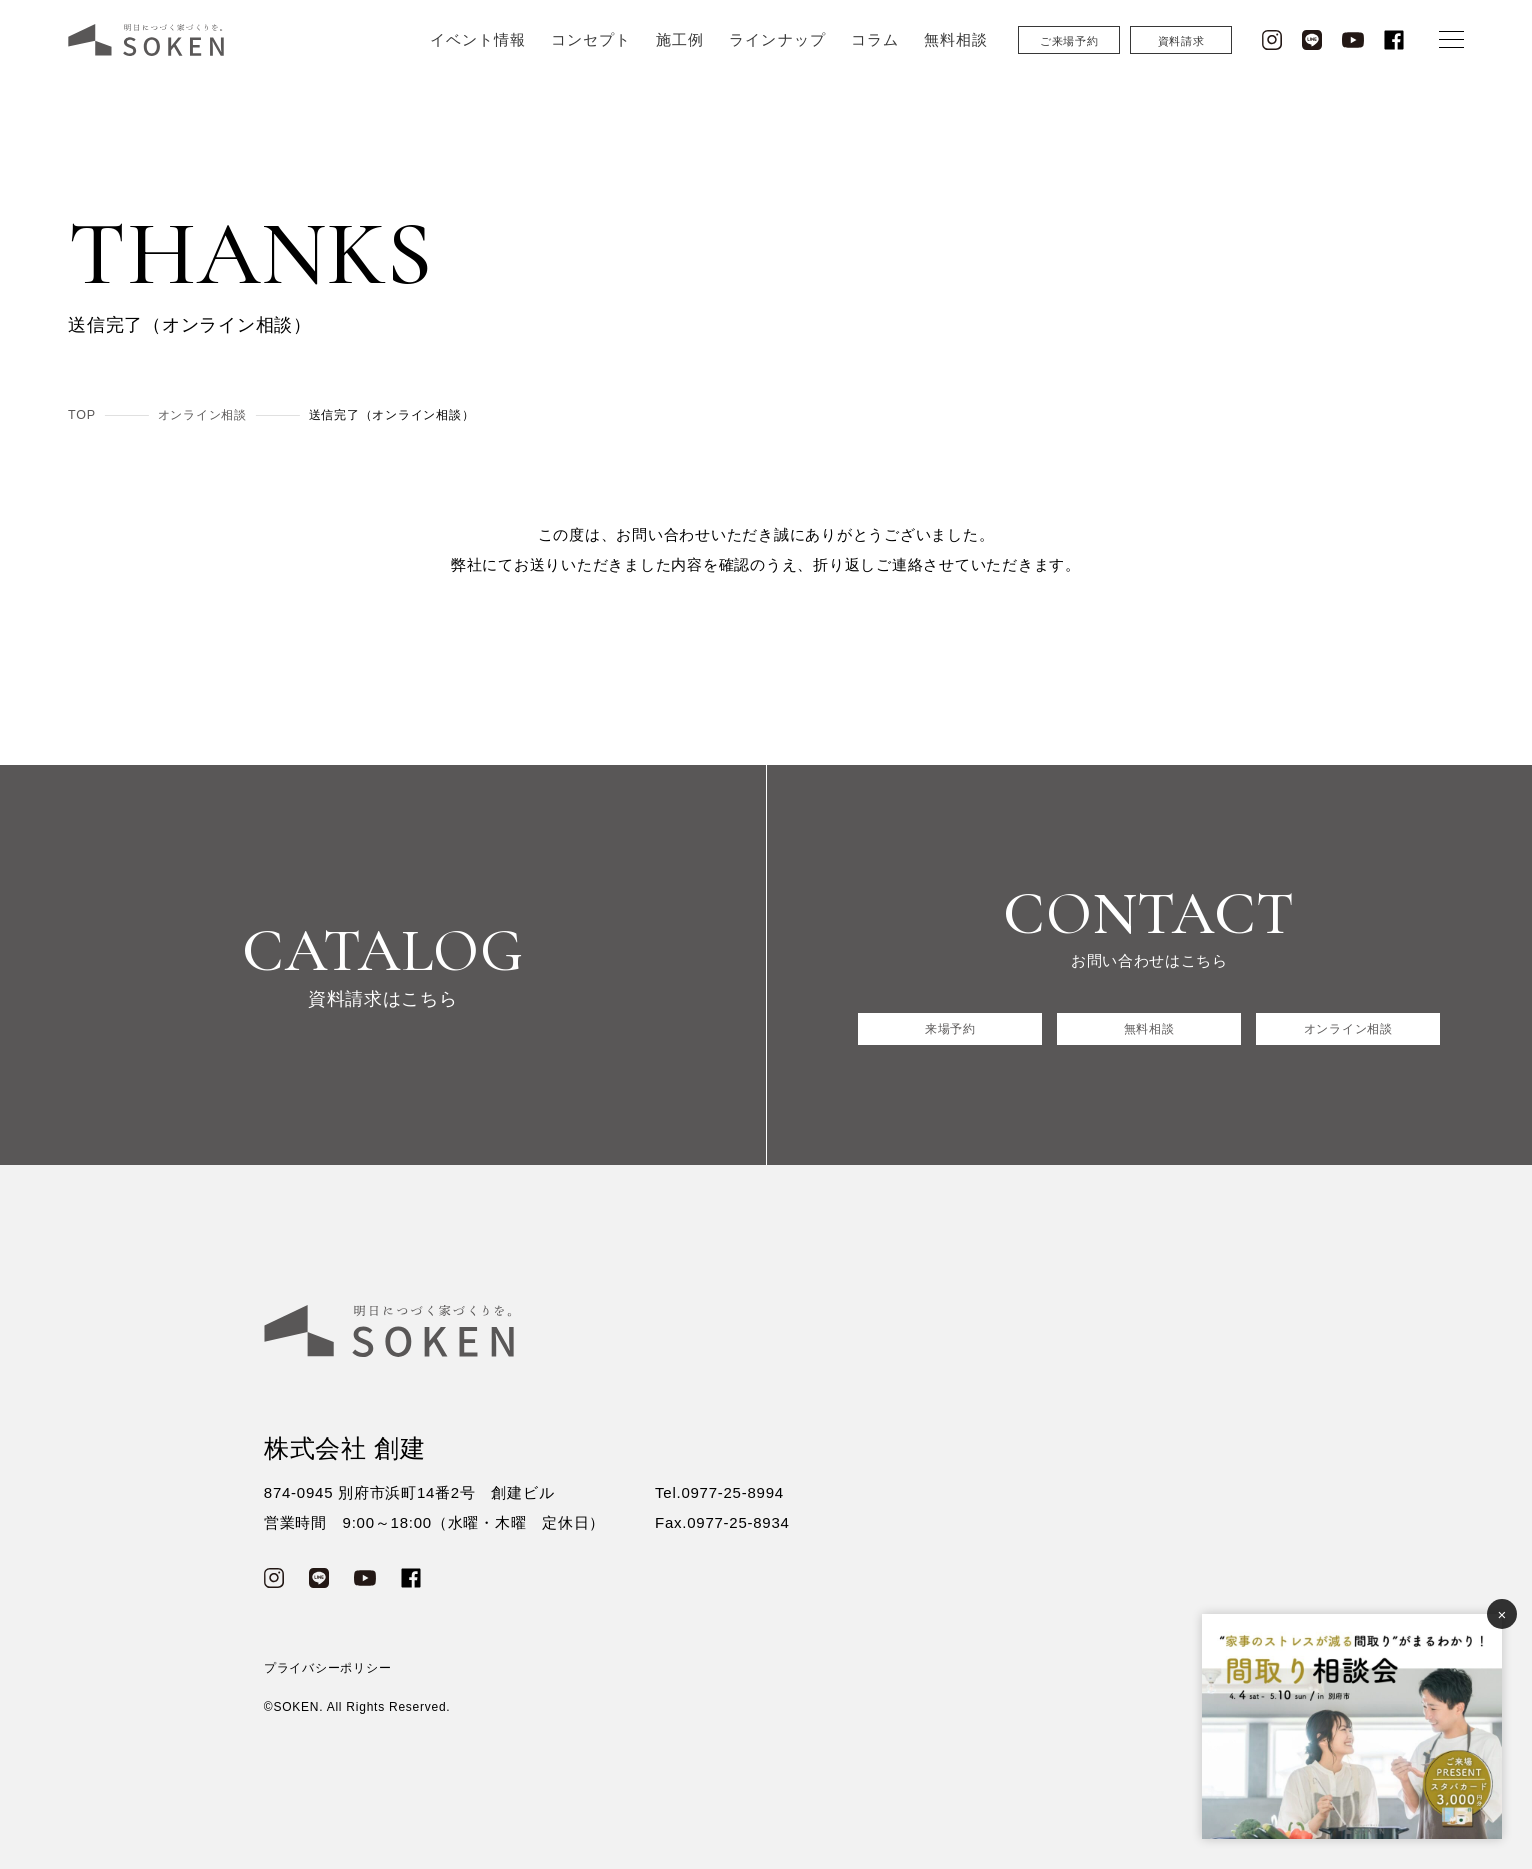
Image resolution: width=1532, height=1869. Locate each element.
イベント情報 (478, 57)
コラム (875, 57)
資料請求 (1181, 59)
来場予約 (950, 1028)
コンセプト (591, 57)
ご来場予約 (1069, 59)
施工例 (680, 57)
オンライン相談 (1348, 1028)
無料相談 (956, 57)
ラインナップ (777, 57)
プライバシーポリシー (328, 1668)
